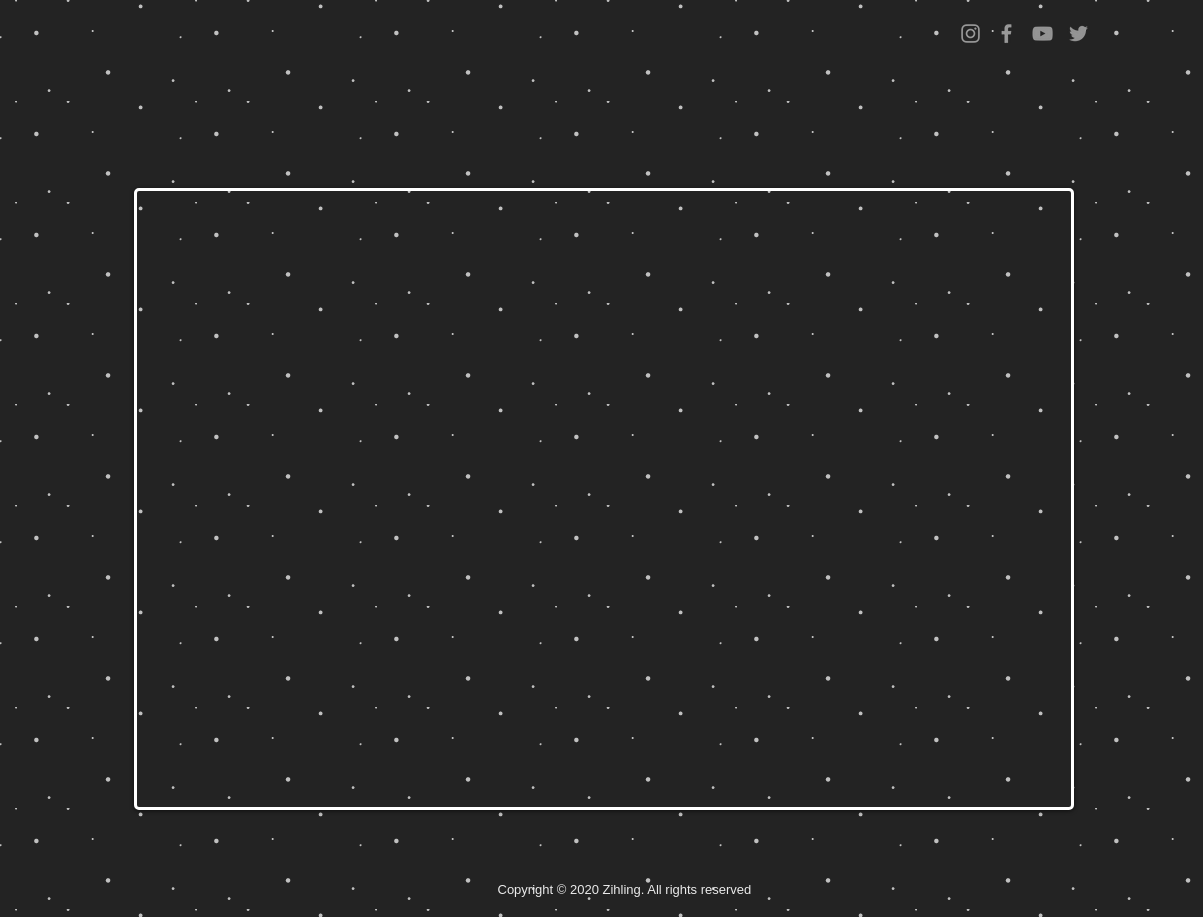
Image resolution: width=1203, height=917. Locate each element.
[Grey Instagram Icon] (970, 33)
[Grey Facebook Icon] (1006, 33)
